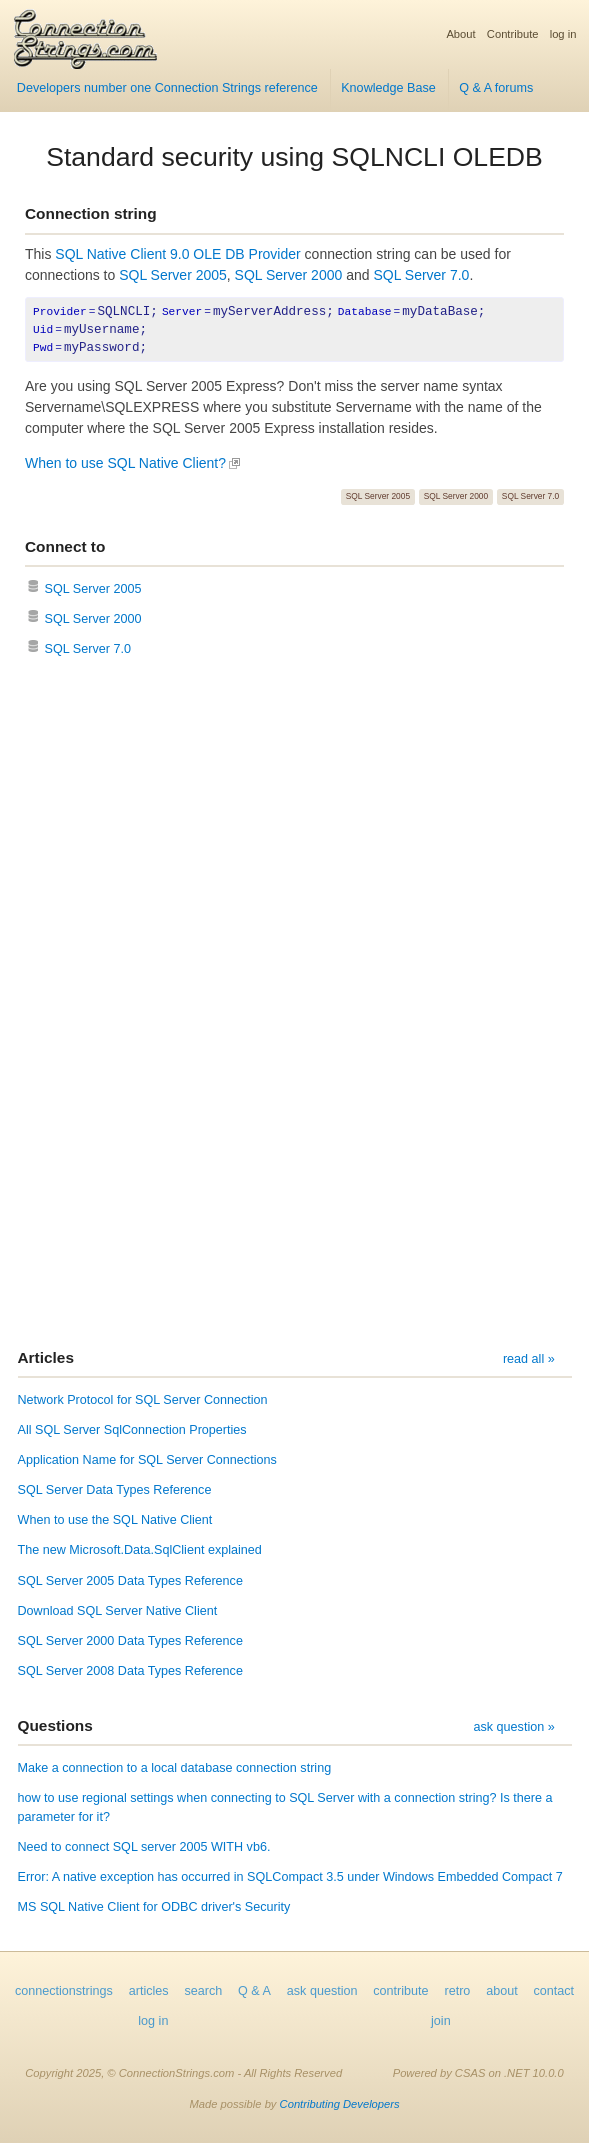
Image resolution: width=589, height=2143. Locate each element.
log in (563, 34)
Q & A (254, 1991)
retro (457, 1991)
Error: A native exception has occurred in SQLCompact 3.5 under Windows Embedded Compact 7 (290, 1877)
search (203, 1991)
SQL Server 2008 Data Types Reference (130, 1671)
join (441, 2021)
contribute (400, 1991)
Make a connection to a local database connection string (175, 1768)
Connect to (65, 546)
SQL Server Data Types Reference (115, 1490)
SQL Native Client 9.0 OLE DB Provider (177, 254)
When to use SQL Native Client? (125, 463)
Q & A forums (496, 88)
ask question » (513, 1727)
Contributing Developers (340, 2104)
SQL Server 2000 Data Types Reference (130, 1641)
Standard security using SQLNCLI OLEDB (294, 157)
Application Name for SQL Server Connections (147, 1460)
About (460, 34)
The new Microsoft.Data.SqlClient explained (140, 1550)
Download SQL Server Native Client (118, 1611)
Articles (46, 1357)
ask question (322, 1991)
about (502, 1991)
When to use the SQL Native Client (115, 1520)
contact (553, 1991)
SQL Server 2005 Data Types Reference (130, 1581)
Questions (55, 1725)
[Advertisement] (294, 860)
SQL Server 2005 (173, 275)
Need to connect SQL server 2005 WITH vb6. (144, 1847)
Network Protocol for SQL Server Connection (143, 1400)
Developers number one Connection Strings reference (167, 88)
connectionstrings (64, 1991)
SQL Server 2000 (289, 275)
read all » (529, 1359)
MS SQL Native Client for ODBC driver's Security (154, 1907)
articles (149, 1991)
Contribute (513, 34)
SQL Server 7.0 (421, 275)
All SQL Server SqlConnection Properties (132, 1430)
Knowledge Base (388, 88)
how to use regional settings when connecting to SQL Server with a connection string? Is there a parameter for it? (285, 1807)
